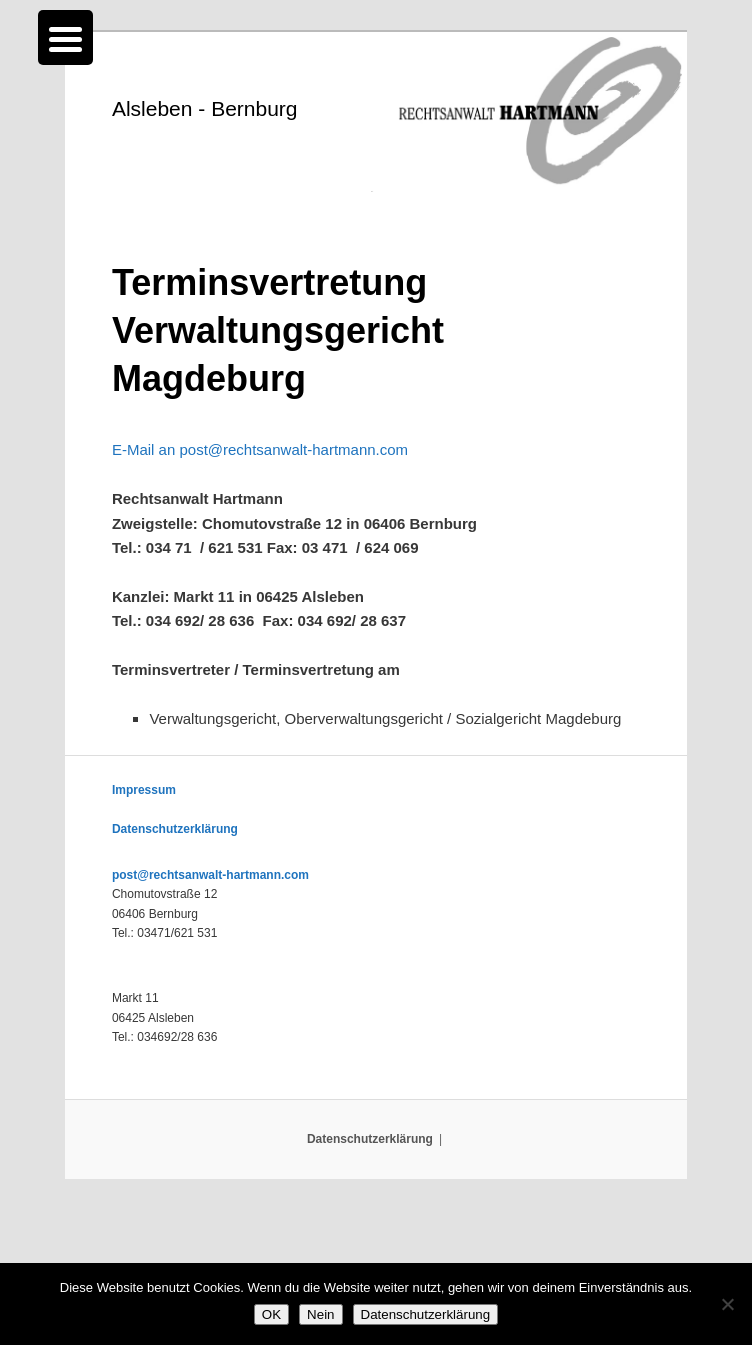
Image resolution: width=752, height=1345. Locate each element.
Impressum (144, 790)
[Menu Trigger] (65, 37)
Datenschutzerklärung (175, 829)
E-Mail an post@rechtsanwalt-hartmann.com (260, 449)
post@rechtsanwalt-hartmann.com (210, 875)
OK (271, 1314)
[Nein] (727, 1304)
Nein (320, 1314)
